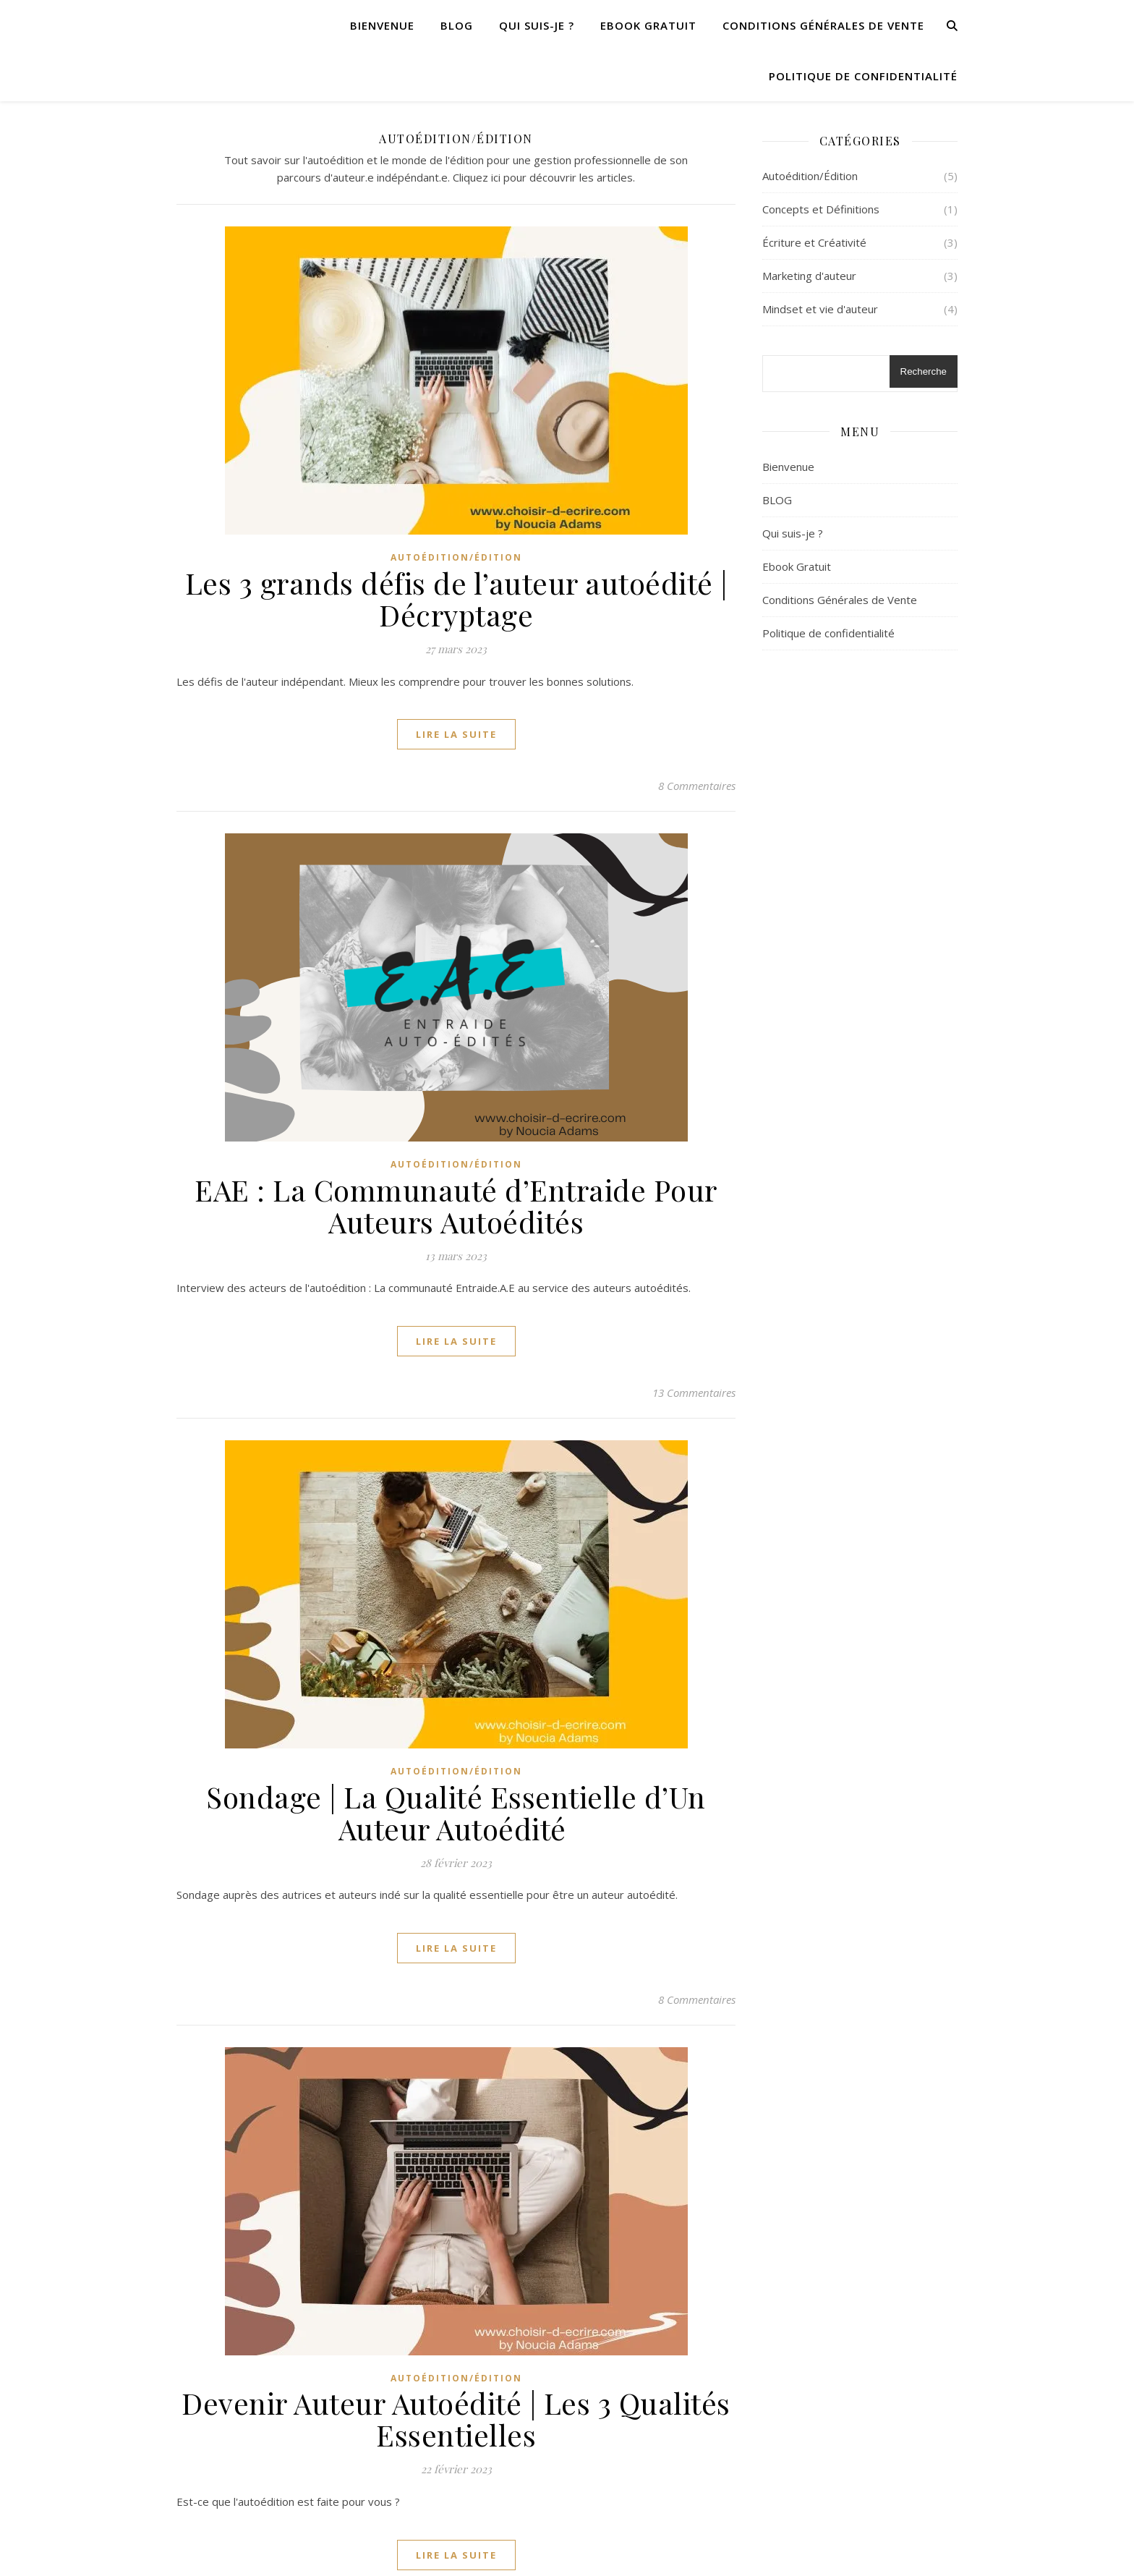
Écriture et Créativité (814, 242)
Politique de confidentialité (863, 76)
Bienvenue (382, 25)
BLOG (456, 25)
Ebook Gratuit (648, 25)
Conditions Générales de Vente (823, 25)
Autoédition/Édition (456, 557)
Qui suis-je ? (536, 25)
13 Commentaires (694, 1392)
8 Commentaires (697, 785)
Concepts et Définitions (820, 209)
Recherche (923, 371)
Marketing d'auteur (809, 275)
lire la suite (456, 734)
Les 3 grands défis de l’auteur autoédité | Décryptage (456, 599)
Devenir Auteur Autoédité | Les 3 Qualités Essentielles (456, 2419)
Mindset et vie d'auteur (820, 309)
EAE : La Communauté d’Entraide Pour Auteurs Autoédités (456, 1205)
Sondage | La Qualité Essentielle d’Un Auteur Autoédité (456, 1812)
